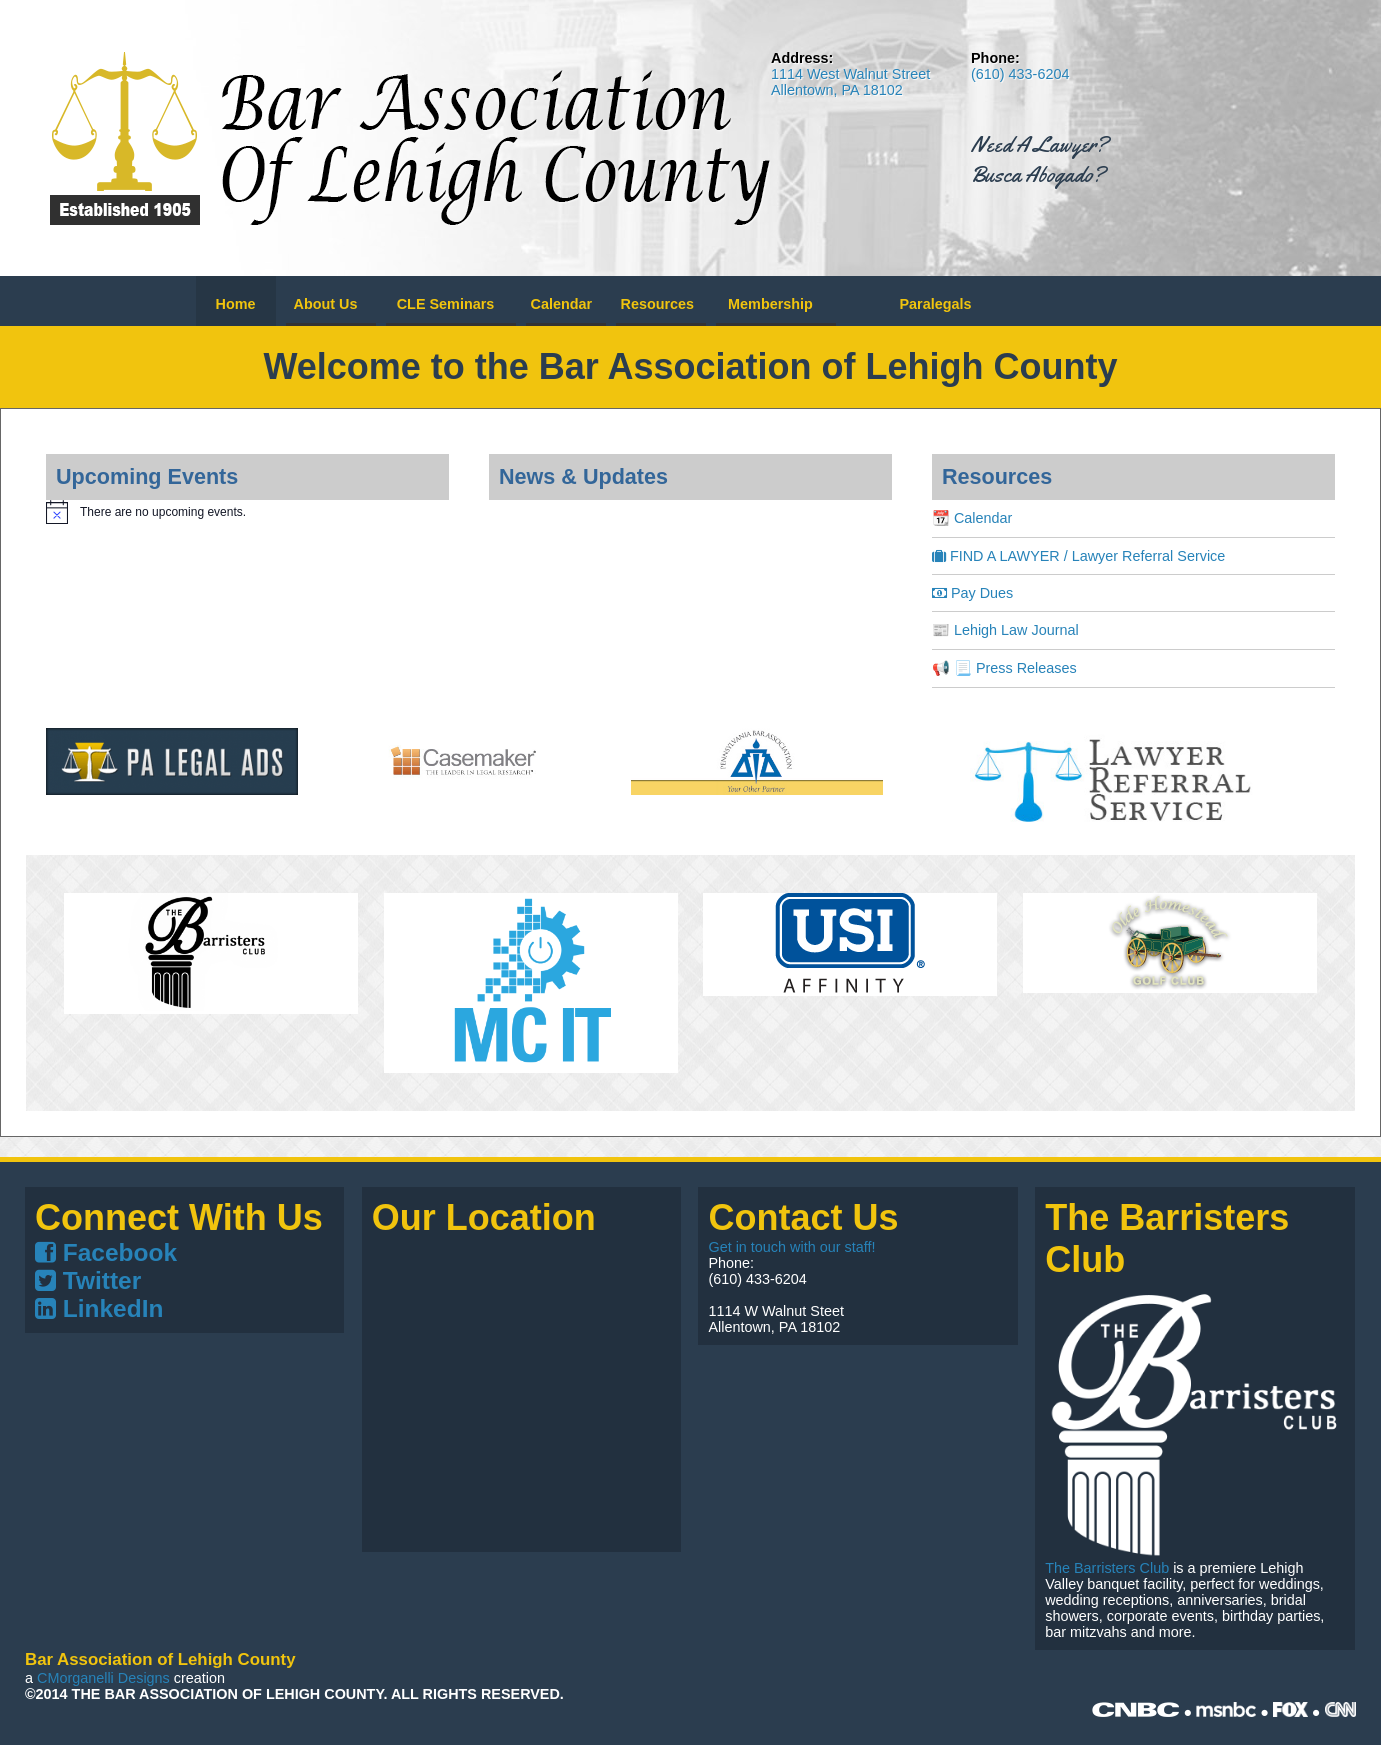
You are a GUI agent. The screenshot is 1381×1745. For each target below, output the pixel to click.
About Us (326, 304)
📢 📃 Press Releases (1004, 668)
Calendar (562, 304)
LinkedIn (99, 1308)
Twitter (88, 1280)
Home (236, 304)
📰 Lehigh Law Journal (1005, 630)
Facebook (106, 1252)
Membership (770, 304)
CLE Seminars (446, 304)
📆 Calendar (972, 518)
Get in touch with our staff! (791, 1247)
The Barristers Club (1107, 1568)
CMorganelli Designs (103, 1678)
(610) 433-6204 (1020, 74)
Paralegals (935, 304)
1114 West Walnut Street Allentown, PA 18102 (850, 82)
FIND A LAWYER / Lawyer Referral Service (1078, 556)
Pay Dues (972, 593)
